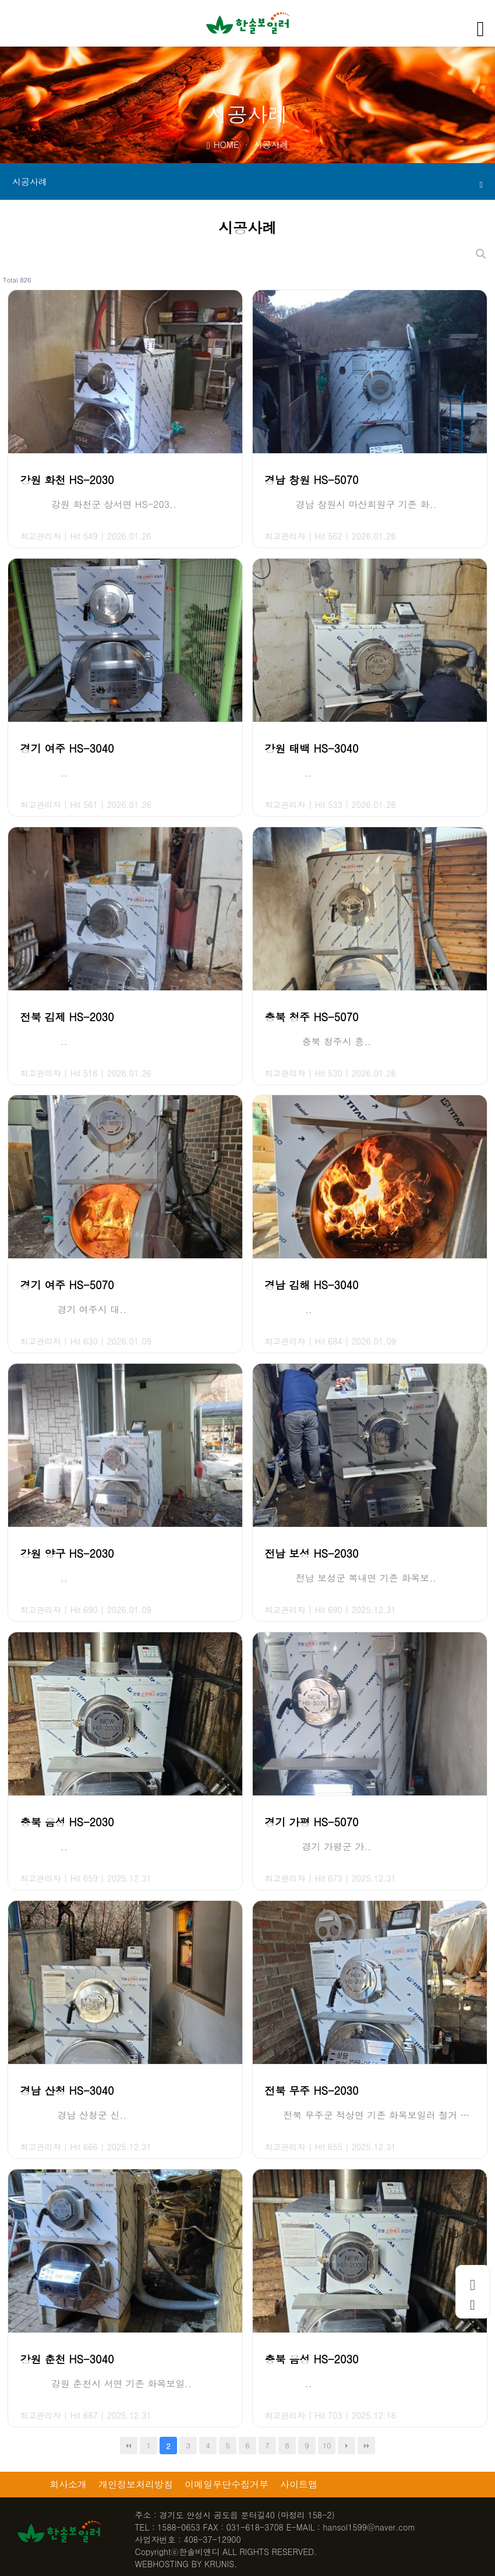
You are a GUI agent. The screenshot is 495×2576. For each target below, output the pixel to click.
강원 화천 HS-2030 (67, 479)
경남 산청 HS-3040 (67, 2090)
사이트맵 (298, 2484)
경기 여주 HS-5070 (67, 1285)
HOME (223, 144)
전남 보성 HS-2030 (311, 1553)
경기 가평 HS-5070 (311, 1822)
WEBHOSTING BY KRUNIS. (186, 2564)
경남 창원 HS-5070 (311, 479)
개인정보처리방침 (135, 2484)
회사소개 (68, 2484)
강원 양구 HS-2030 (67, 1553)
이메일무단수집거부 (226, 2484)
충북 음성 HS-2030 (67, 1822)
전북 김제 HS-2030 (67, 1017)
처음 (128, 2445)
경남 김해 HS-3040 (311, 1285)
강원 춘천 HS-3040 (67, 2359)
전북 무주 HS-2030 (311, 2090)
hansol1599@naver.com (369, 2527)
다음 (346, 2445)
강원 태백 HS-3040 (311, 748)
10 (326, 2445)
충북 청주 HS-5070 (311, 1017)
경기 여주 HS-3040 (67, 748)
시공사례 (247, 182)
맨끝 (366, 2445)
